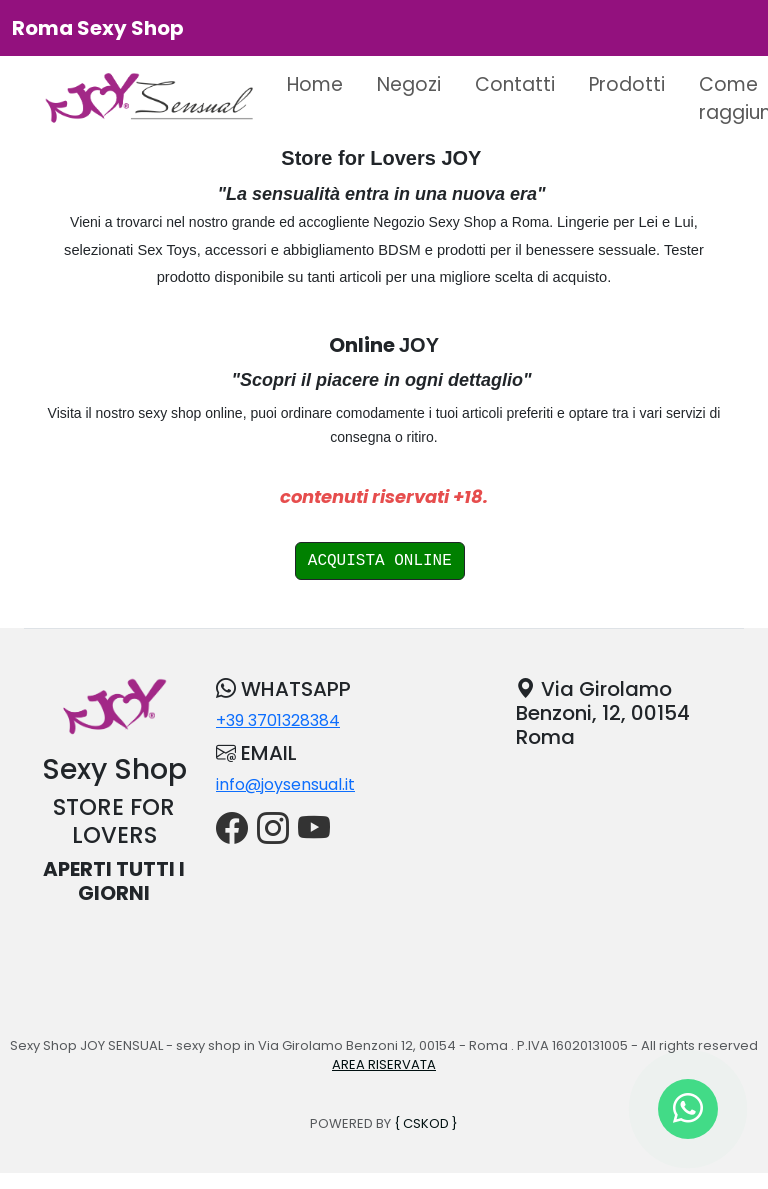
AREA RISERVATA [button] (384, 1064)
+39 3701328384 (278, 720)
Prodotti (627, 84)
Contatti (515, 84)
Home (315, 84)
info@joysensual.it (285, 784)
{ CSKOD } (426, 1123)
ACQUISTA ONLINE (380, 561)
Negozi (409, 84)
